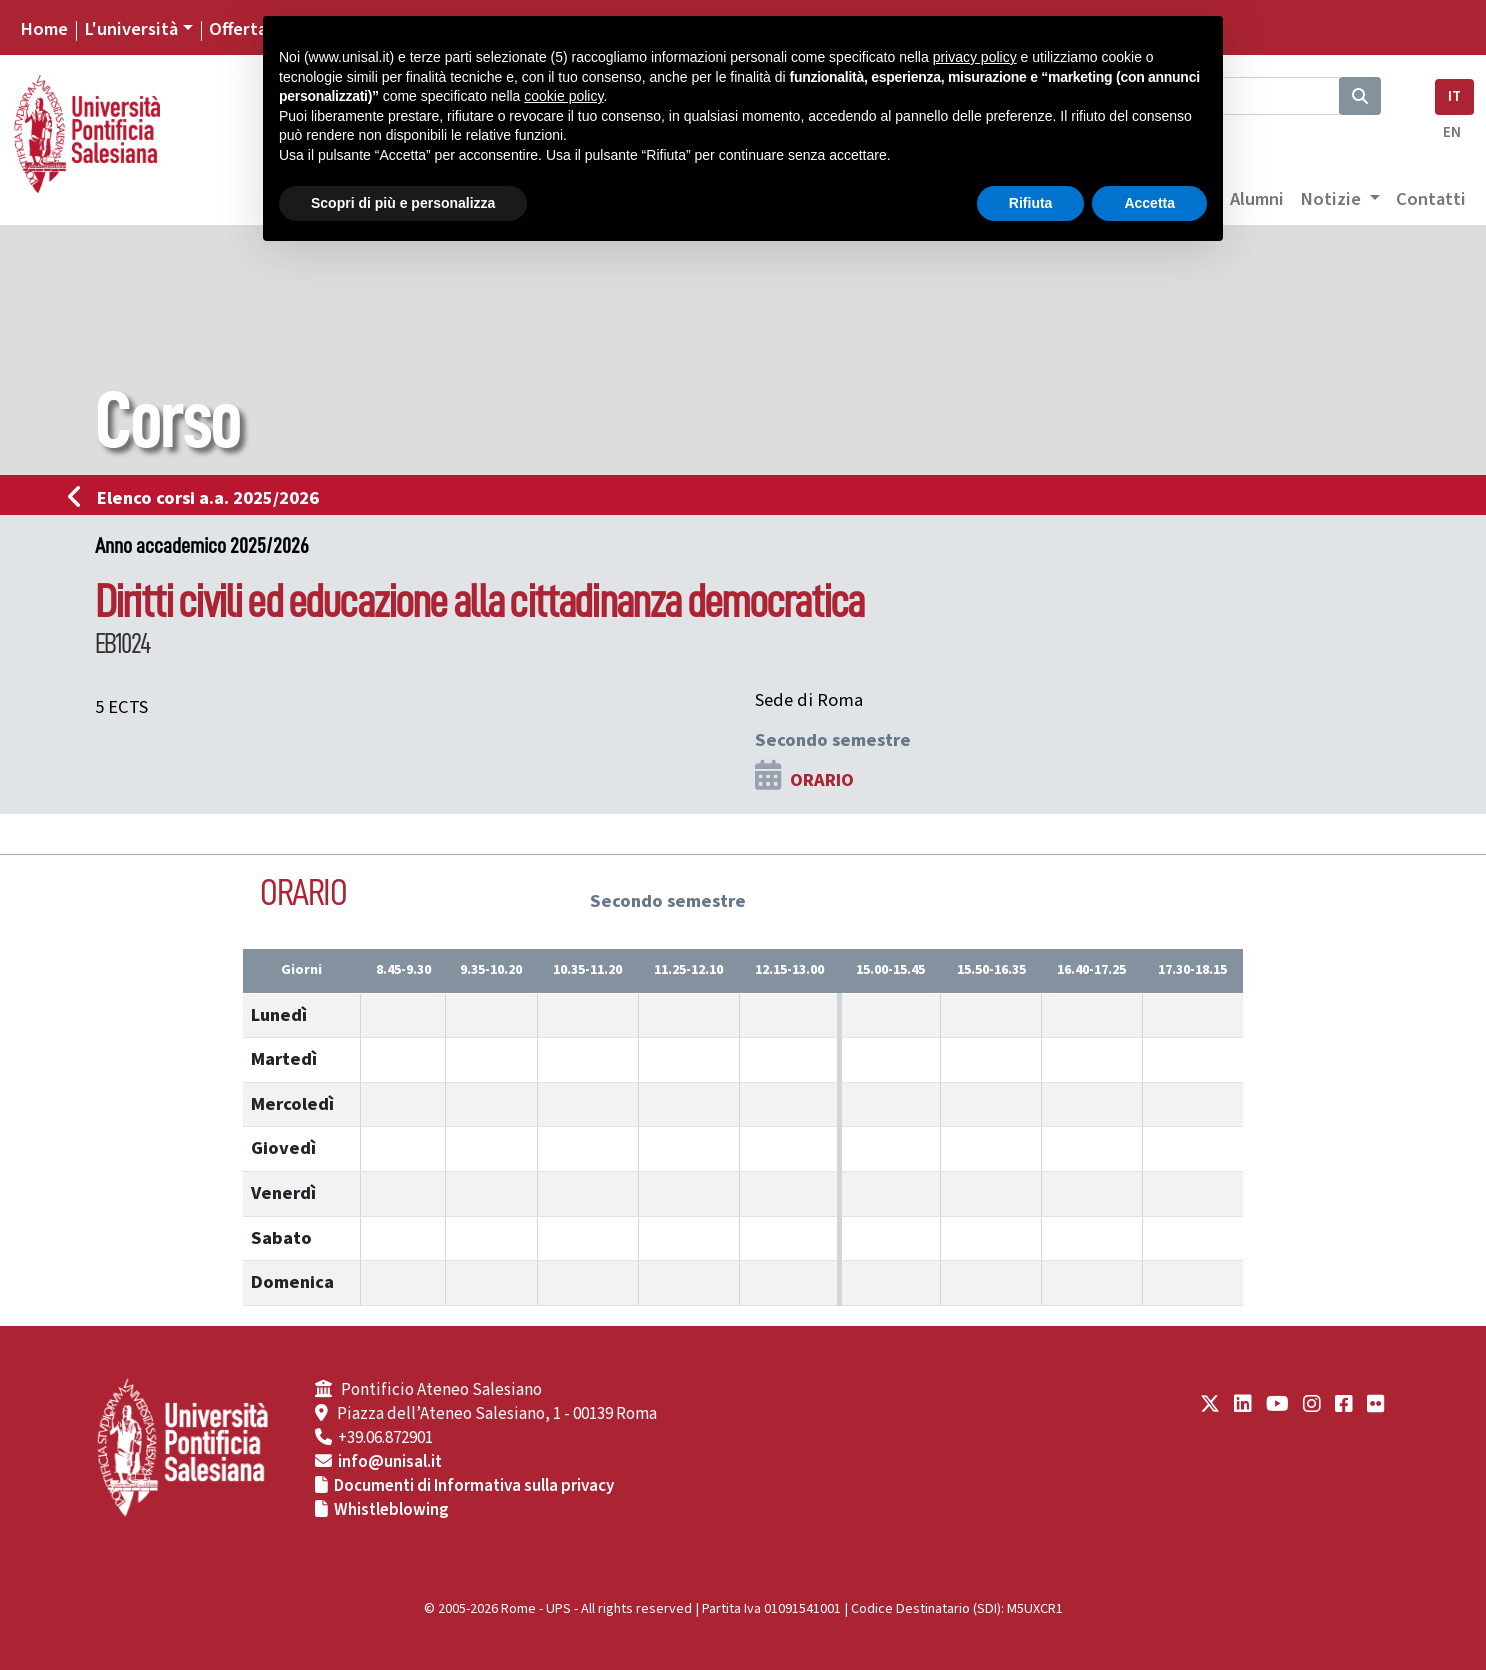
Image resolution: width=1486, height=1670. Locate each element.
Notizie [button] (1332, 199)
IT (1454, 96)
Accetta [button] (1149, 203)
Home (44, 29)
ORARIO (822, 780)
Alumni (1257, 199)
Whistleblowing (391, 1510)
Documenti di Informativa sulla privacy (474, 1486)
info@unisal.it (390, 1462)
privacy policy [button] (975, 57)
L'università (131, 29)
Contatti (1431, 199)
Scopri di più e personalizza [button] (403, 203)
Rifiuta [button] (1031, 203)
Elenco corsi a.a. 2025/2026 (199, 498)
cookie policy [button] (563, 96)
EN (1452, 132)
